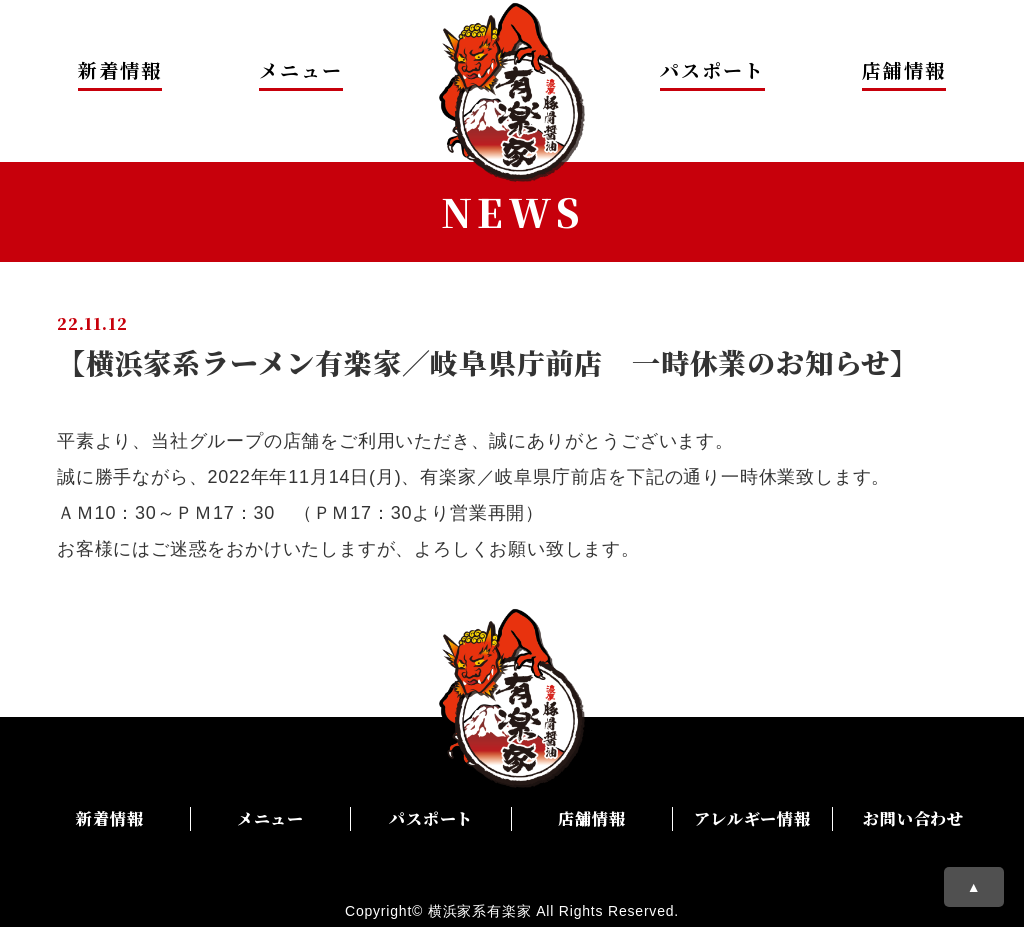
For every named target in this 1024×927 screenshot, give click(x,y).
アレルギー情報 (752, 818)
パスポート (712, 69)
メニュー (301, 69)
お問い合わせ (913, 818)
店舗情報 (904, 69)
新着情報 (120, 69)
